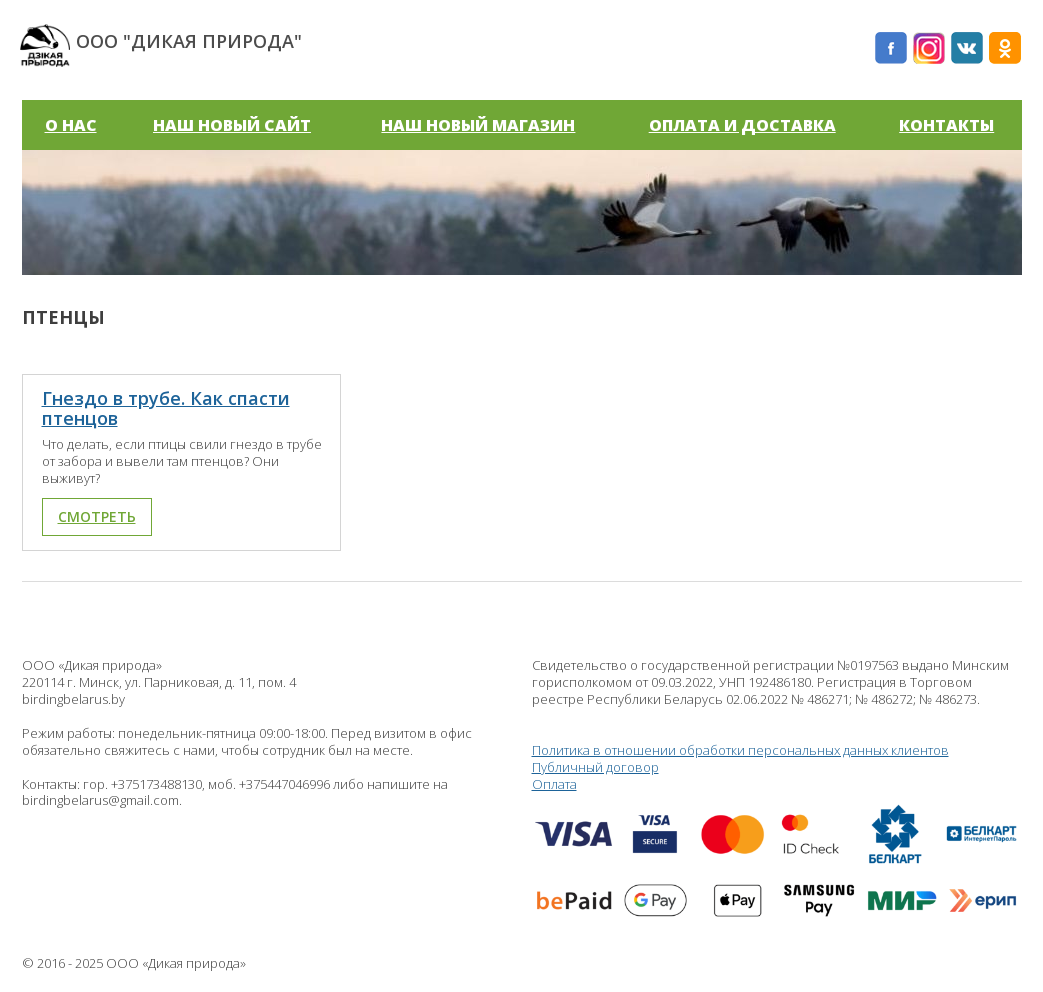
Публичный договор (595, 767)
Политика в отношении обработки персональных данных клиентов (740, 750)
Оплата (777, 855)
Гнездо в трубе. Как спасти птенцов (166, 408)
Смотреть (97, 516)
